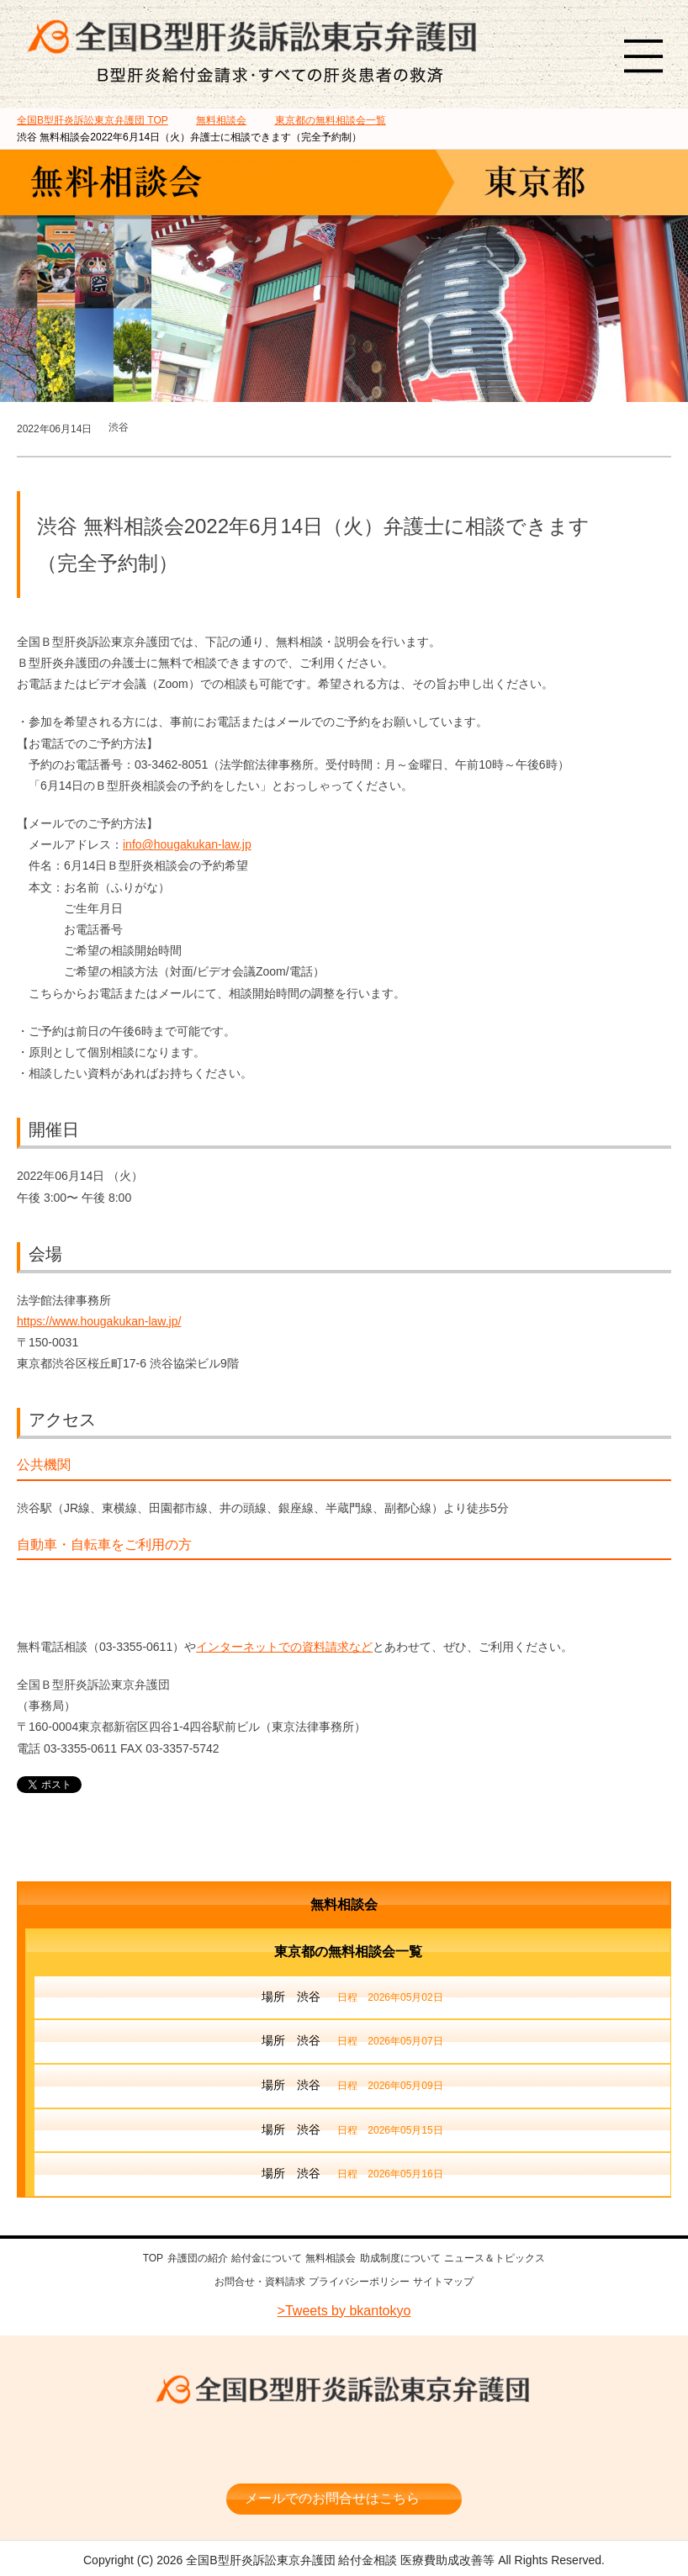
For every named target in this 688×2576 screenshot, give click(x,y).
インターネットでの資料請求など (284, 1646)
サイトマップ (443, 2281)
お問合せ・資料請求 (259, 2281)
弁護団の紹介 (197, 2258)
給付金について (266, 2258)
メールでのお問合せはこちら (332, 2489)
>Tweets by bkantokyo (344, 2308)
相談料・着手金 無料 (344, 2436)
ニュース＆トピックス (494, 2258)
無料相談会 (344, 1904)
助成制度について (400, 2258)
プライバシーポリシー (359, 2281)
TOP (92, 120)
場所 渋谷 (352, 1998)
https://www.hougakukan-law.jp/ (99, 1321)
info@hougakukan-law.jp (187, 844)
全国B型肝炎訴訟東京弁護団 (344, 2387)
